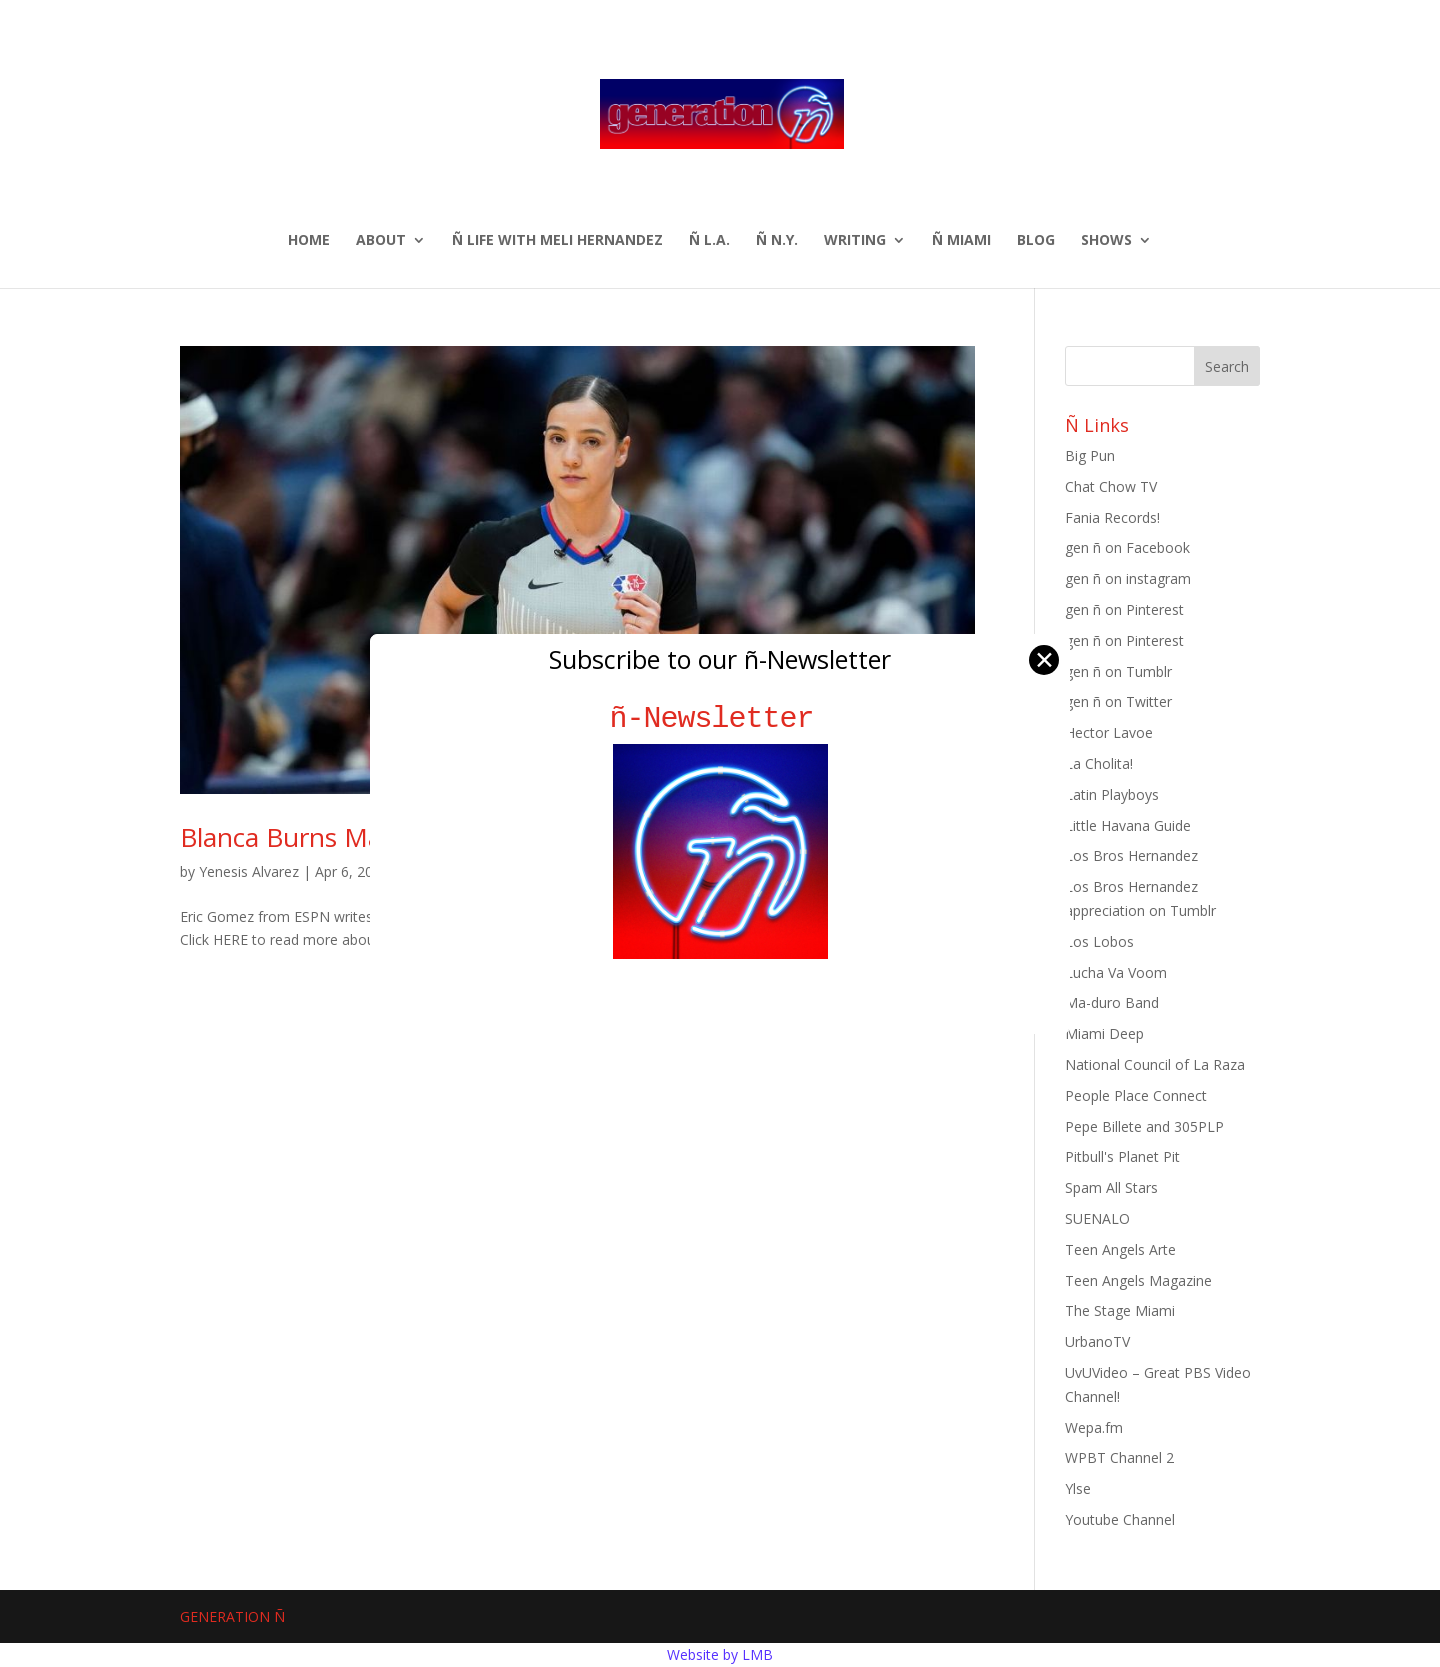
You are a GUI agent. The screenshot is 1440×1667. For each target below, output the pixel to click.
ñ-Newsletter (720, 718)
